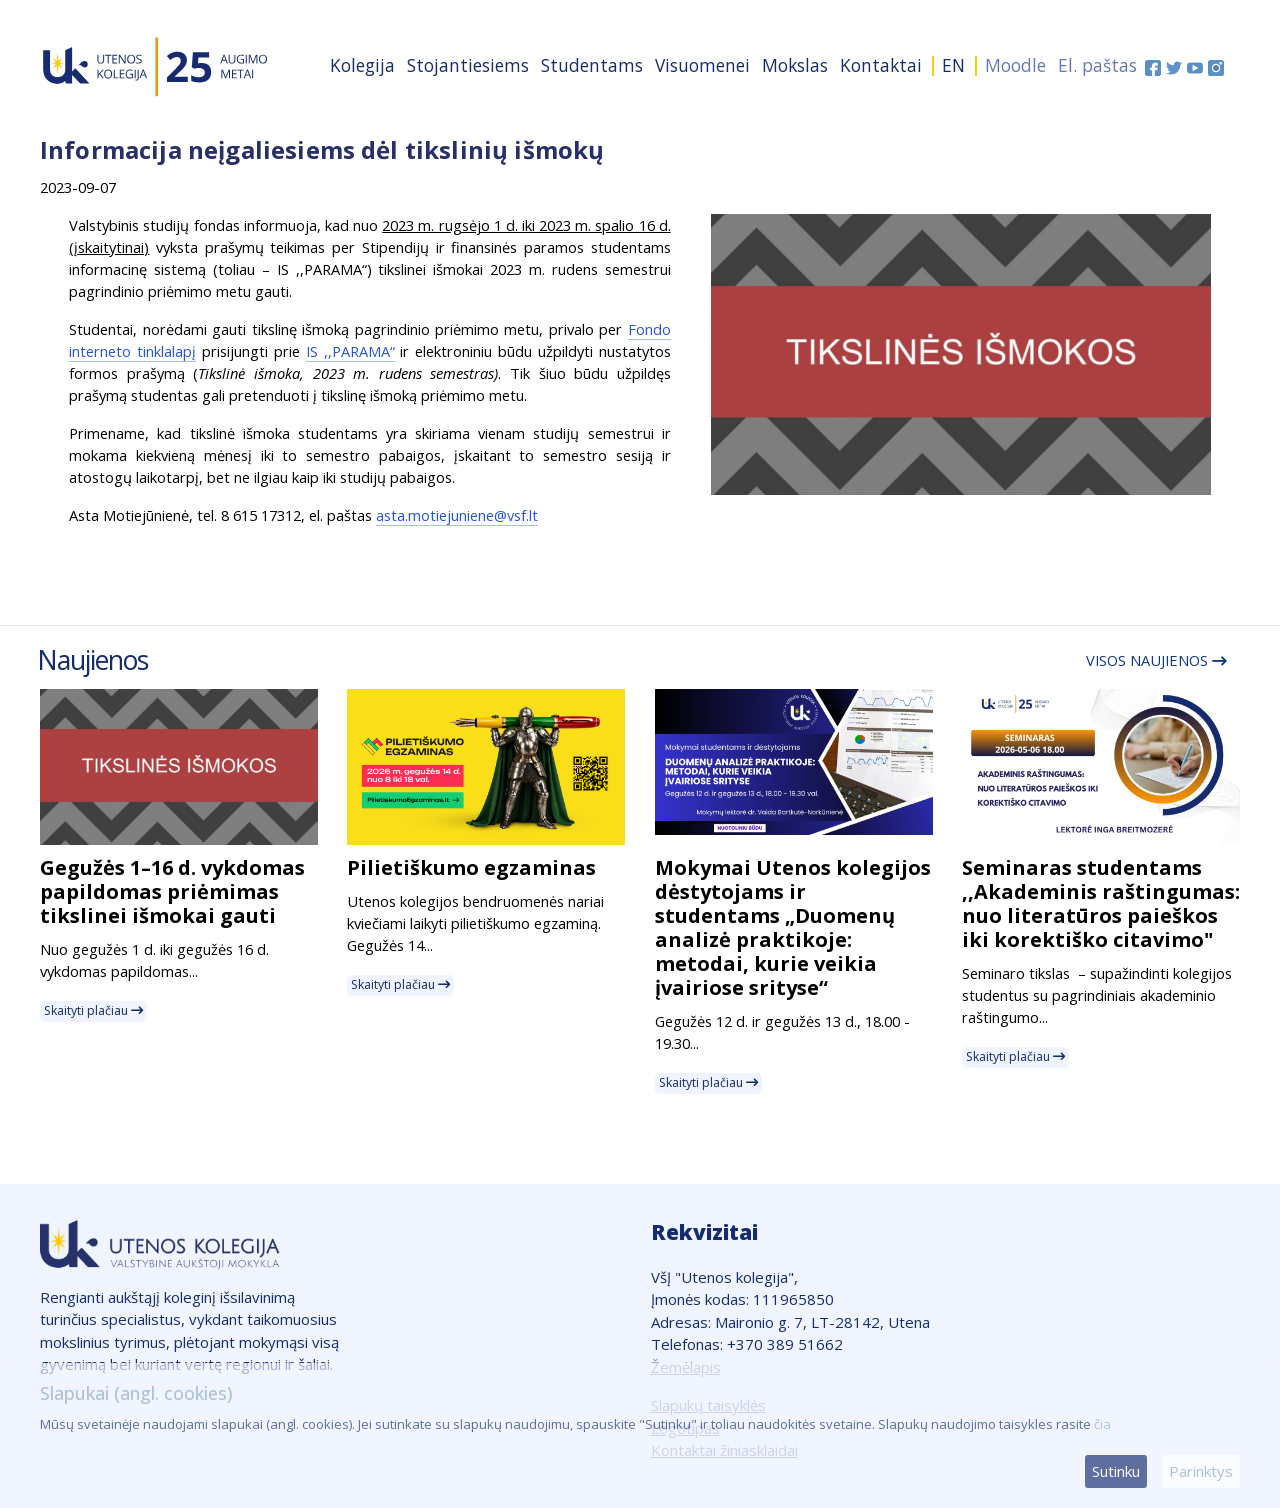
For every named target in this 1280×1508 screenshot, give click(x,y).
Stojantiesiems (468, 65)
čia (1102, 1424)
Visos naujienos (1156, 660)
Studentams (592, 65)
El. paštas (1097, 65)
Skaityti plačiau (93, 1010)
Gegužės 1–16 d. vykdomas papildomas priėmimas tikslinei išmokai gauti (172, 891)
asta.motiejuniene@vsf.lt (457, 515)
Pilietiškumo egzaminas (471, 867)
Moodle (1015, 65)
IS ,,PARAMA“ (350, 351)
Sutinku (1116, 1471)
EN (953, 65)
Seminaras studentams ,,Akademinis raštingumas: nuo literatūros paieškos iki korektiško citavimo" (1101, 903)
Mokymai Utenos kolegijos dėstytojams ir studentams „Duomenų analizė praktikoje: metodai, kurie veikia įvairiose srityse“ (793, 927)
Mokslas (795, 65)
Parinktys (1201, 1471)
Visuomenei (702, 65)
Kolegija (362, 65)
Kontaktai (881, 65)
